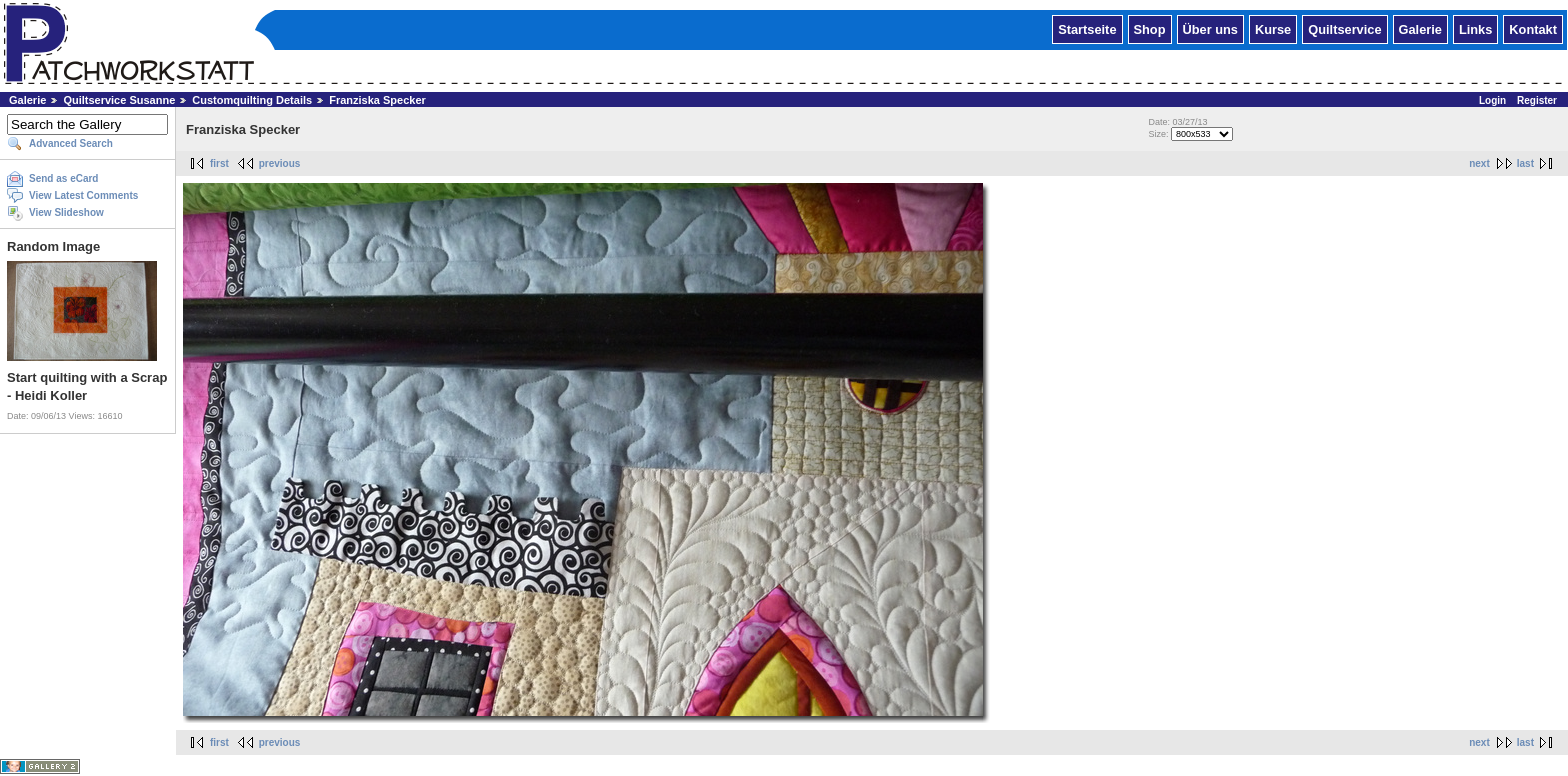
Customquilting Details (252, 100)
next (1479, 163)
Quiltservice (1344, 28)
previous (280, 163)
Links (1475, 28)
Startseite (1087, 28)
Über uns (1210, 28)
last (1525, 163)
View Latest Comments (83, 195)
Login (1492, 100)
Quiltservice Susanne (119, 100)
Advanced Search (71, 143)
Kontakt (1533, 28)
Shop (1150, 28)
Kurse (1273, 28)
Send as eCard (63, 178)
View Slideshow (66, 212)
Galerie (1420, 28)
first (219, 163)
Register (1537, 100)
